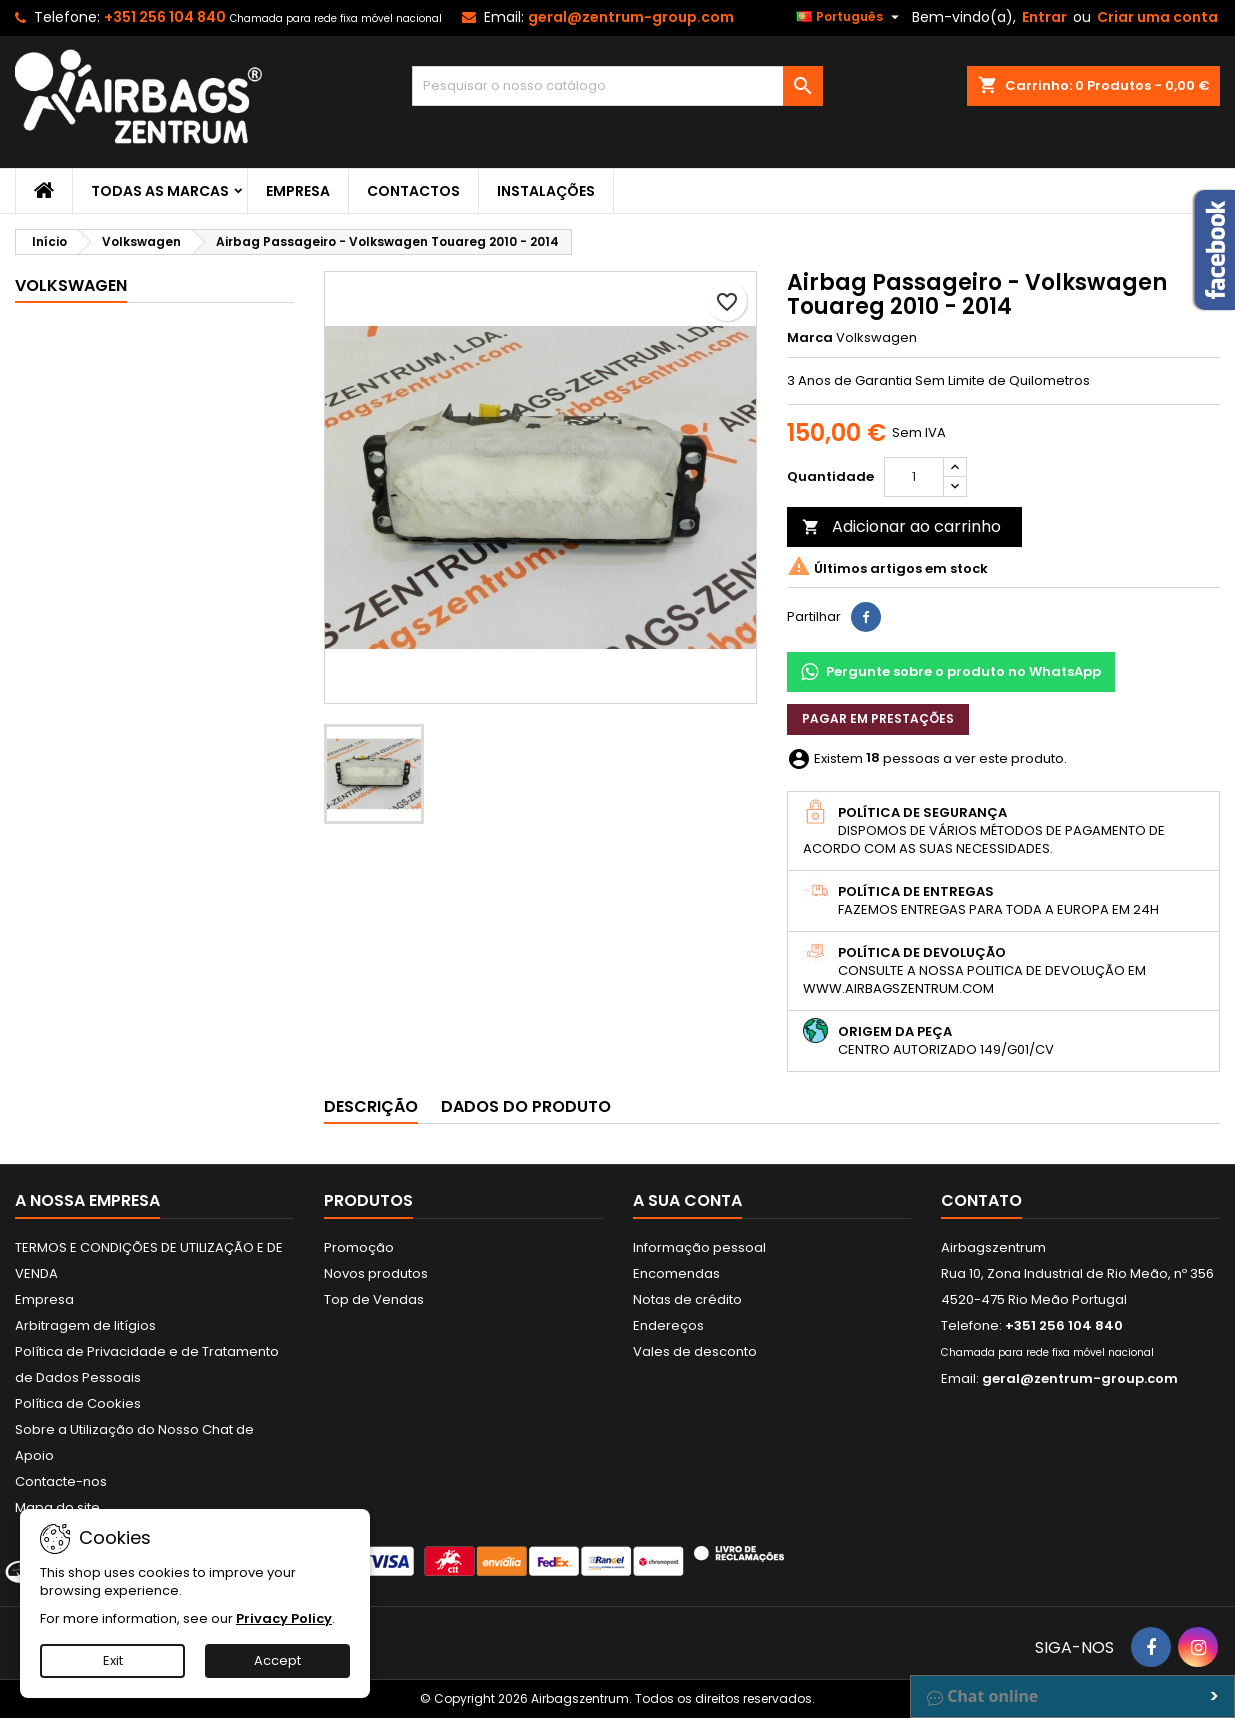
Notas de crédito (687, 1299)
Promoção (359, 1247)
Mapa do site (57, 1507)
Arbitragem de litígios (85, 1325)
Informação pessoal (699, 1247)
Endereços (668, 1325)
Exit (113, 1660)
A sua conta (687, 1200)
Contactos (413, 191)
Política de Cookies (78, 1403)
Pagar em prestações (878, 718)
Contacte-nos (61, 1481)
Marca (810, 338)
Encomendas (676, 1273)
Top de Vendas (374, 1299)
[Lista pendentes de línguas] (850, 17)
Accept (277, 1660)
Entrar (1044, 17)
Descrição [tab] (371, 1106)
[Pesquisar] (618, 86)
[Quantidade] (914, 477)
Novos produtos (376, 1273)
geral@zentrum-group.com (631, 17)
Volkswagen (71, 285)
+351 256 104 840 (165, 17)
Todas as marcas (160, 191)
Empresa (298, 191)
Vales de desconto (695, 1351)
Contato (981, 1200)
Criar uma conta (1157, 17)
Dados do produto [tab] (526, 1106)
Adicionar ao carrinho (901, 526)
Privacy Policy (284, 1618)
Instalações (546, 191)
